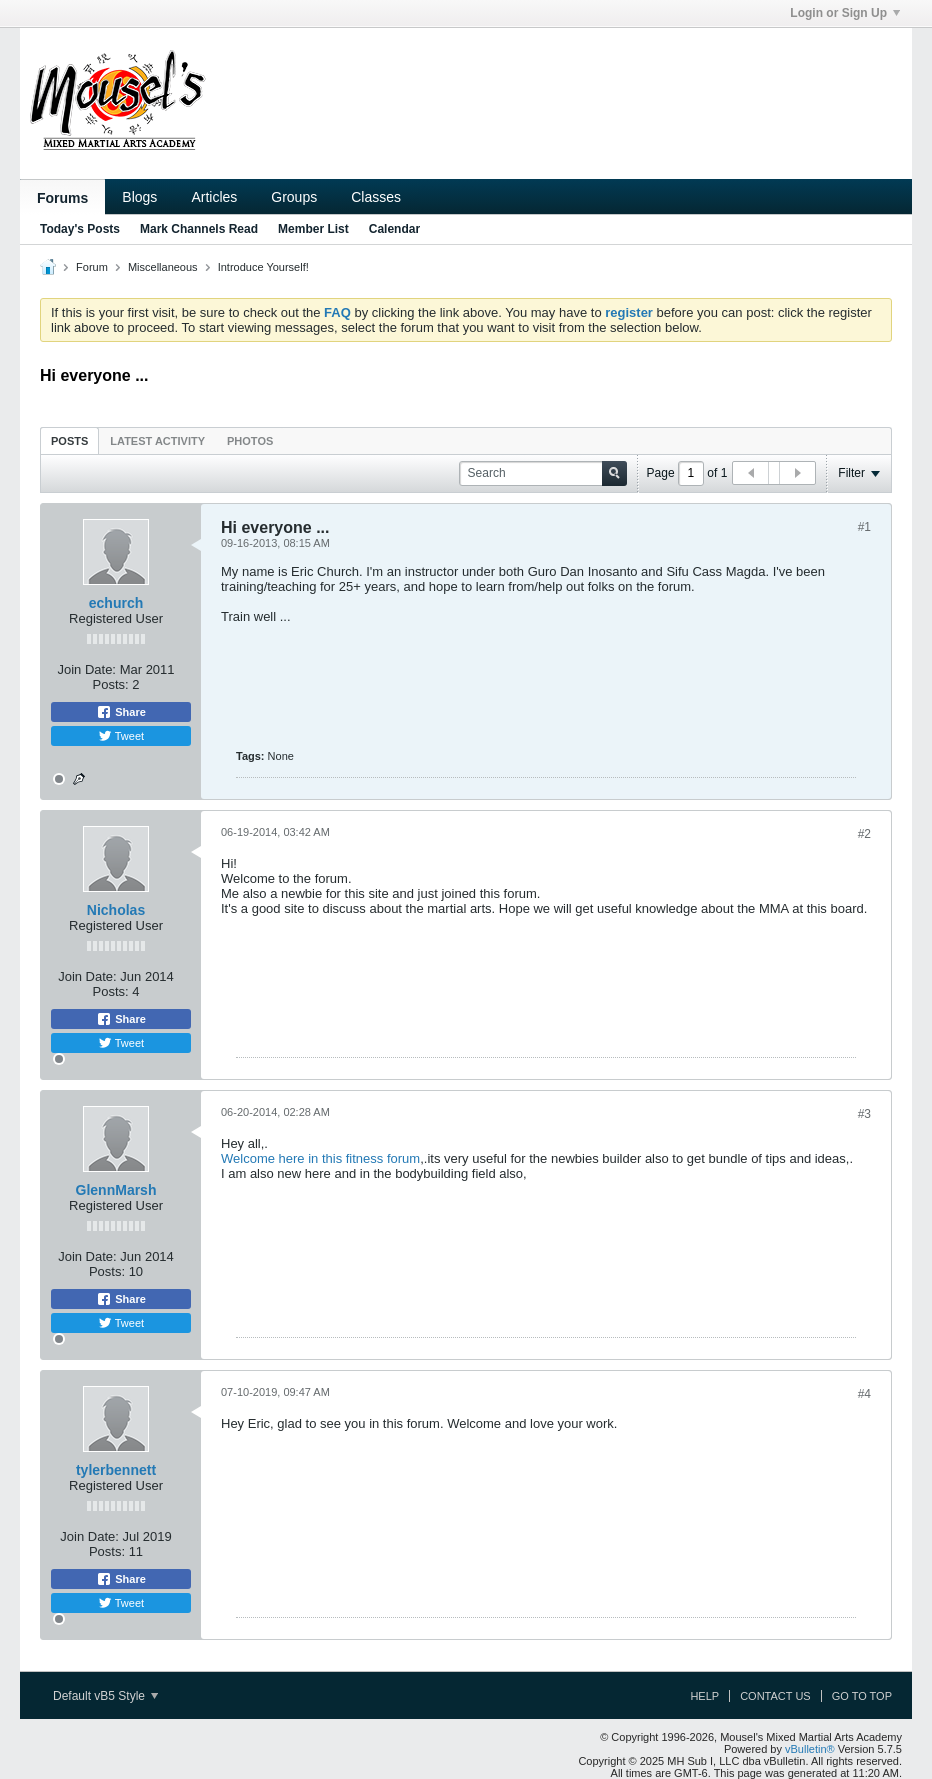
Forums (62, 198)
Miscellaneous (163, 267)
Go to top (862, 1696)
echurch (116, 603)
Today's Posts (80, 229)
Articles (214, 197)
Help (704, 1696)
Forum (92, 267)
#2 (864, 834)
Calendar (394, 229)
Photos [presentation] (250, 441)
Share (121, 712)
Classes (376, 197)
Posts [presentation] (69, 441)
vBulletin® (810, 1749)
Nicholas (116, 910)
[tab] (69, 440)
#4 (864, 1394)
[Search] (543, 473)
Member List (313, 229)
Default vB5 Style (105, 1696)
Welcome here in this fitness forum (320, 1158)
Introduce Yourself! (263, 267)
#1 (864, 527)
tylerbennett (116, 1470)
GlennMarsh (116, 1190)
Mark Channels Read (199, 229)
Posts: (111, 684)
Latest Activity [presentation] (157, 441)
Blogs (139, 197)
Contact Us (775, 1696)
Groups (294, 197)
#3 (864, 1114)
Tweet (121, 736)
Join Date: (86, 669)
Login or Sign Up (845, 13)
